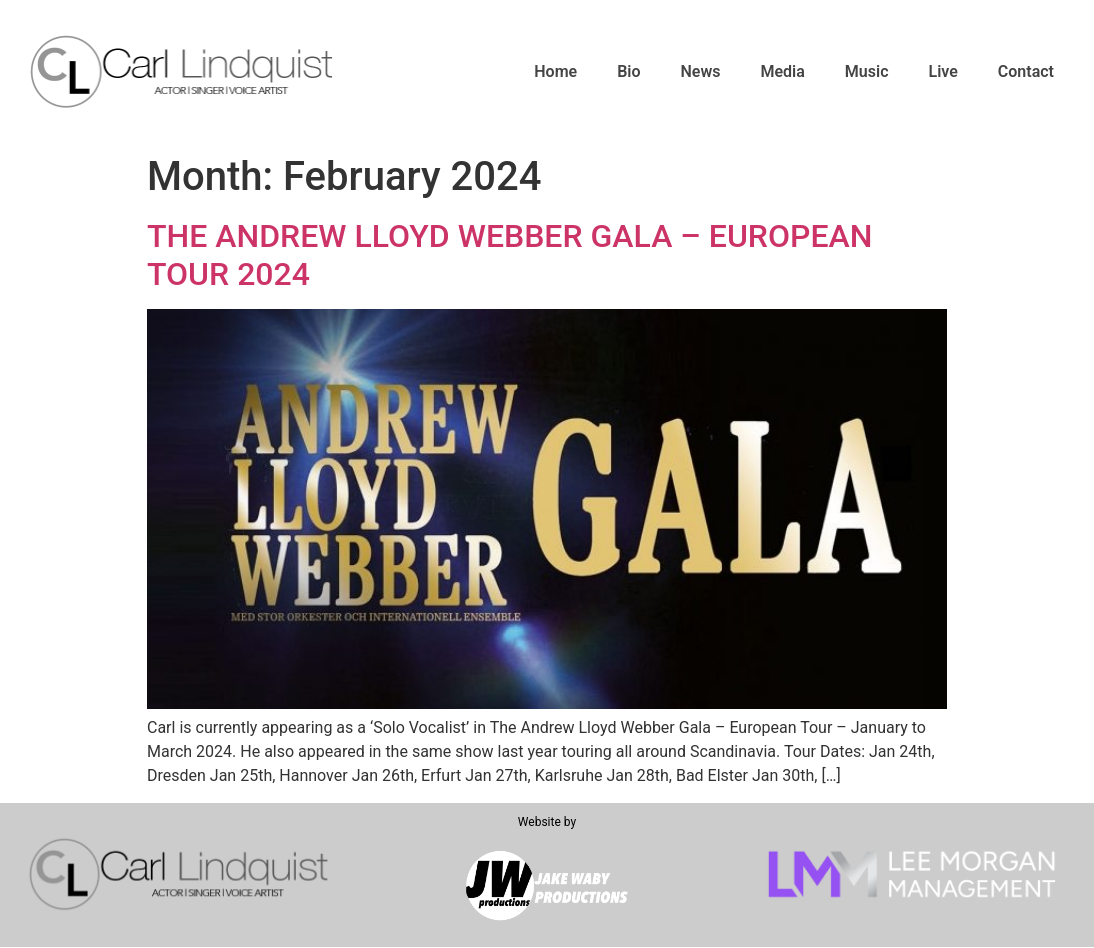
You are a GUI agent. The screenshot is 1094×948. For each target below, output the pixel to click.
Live (943, 71)
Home (555, 71)
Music (867, 71)
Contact (1026, 71)
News (701, 71)
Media (782, 71)
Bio (628, 71)
